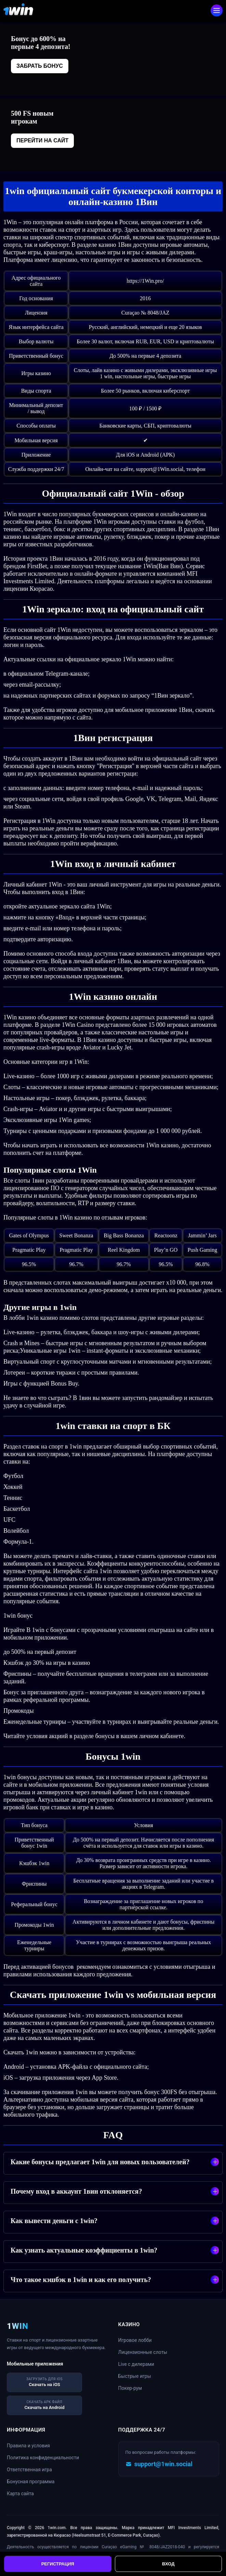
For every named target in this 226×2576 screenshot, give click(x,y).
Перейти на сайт (42, 140)
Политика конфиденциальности (43, 2457)
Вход (168, 2563)
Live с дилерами (136, 2364)
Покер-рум (130, 2388)
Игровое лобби (135, 2340)
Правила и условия (28, 2445)
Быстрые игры (134, 2376)
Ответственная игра (29, 2469)
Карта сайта (20, 2493)
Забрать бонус (39, 66)
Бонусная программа (30, 2481)
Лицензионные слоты (143, 2352)
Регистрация (57, 2563)
